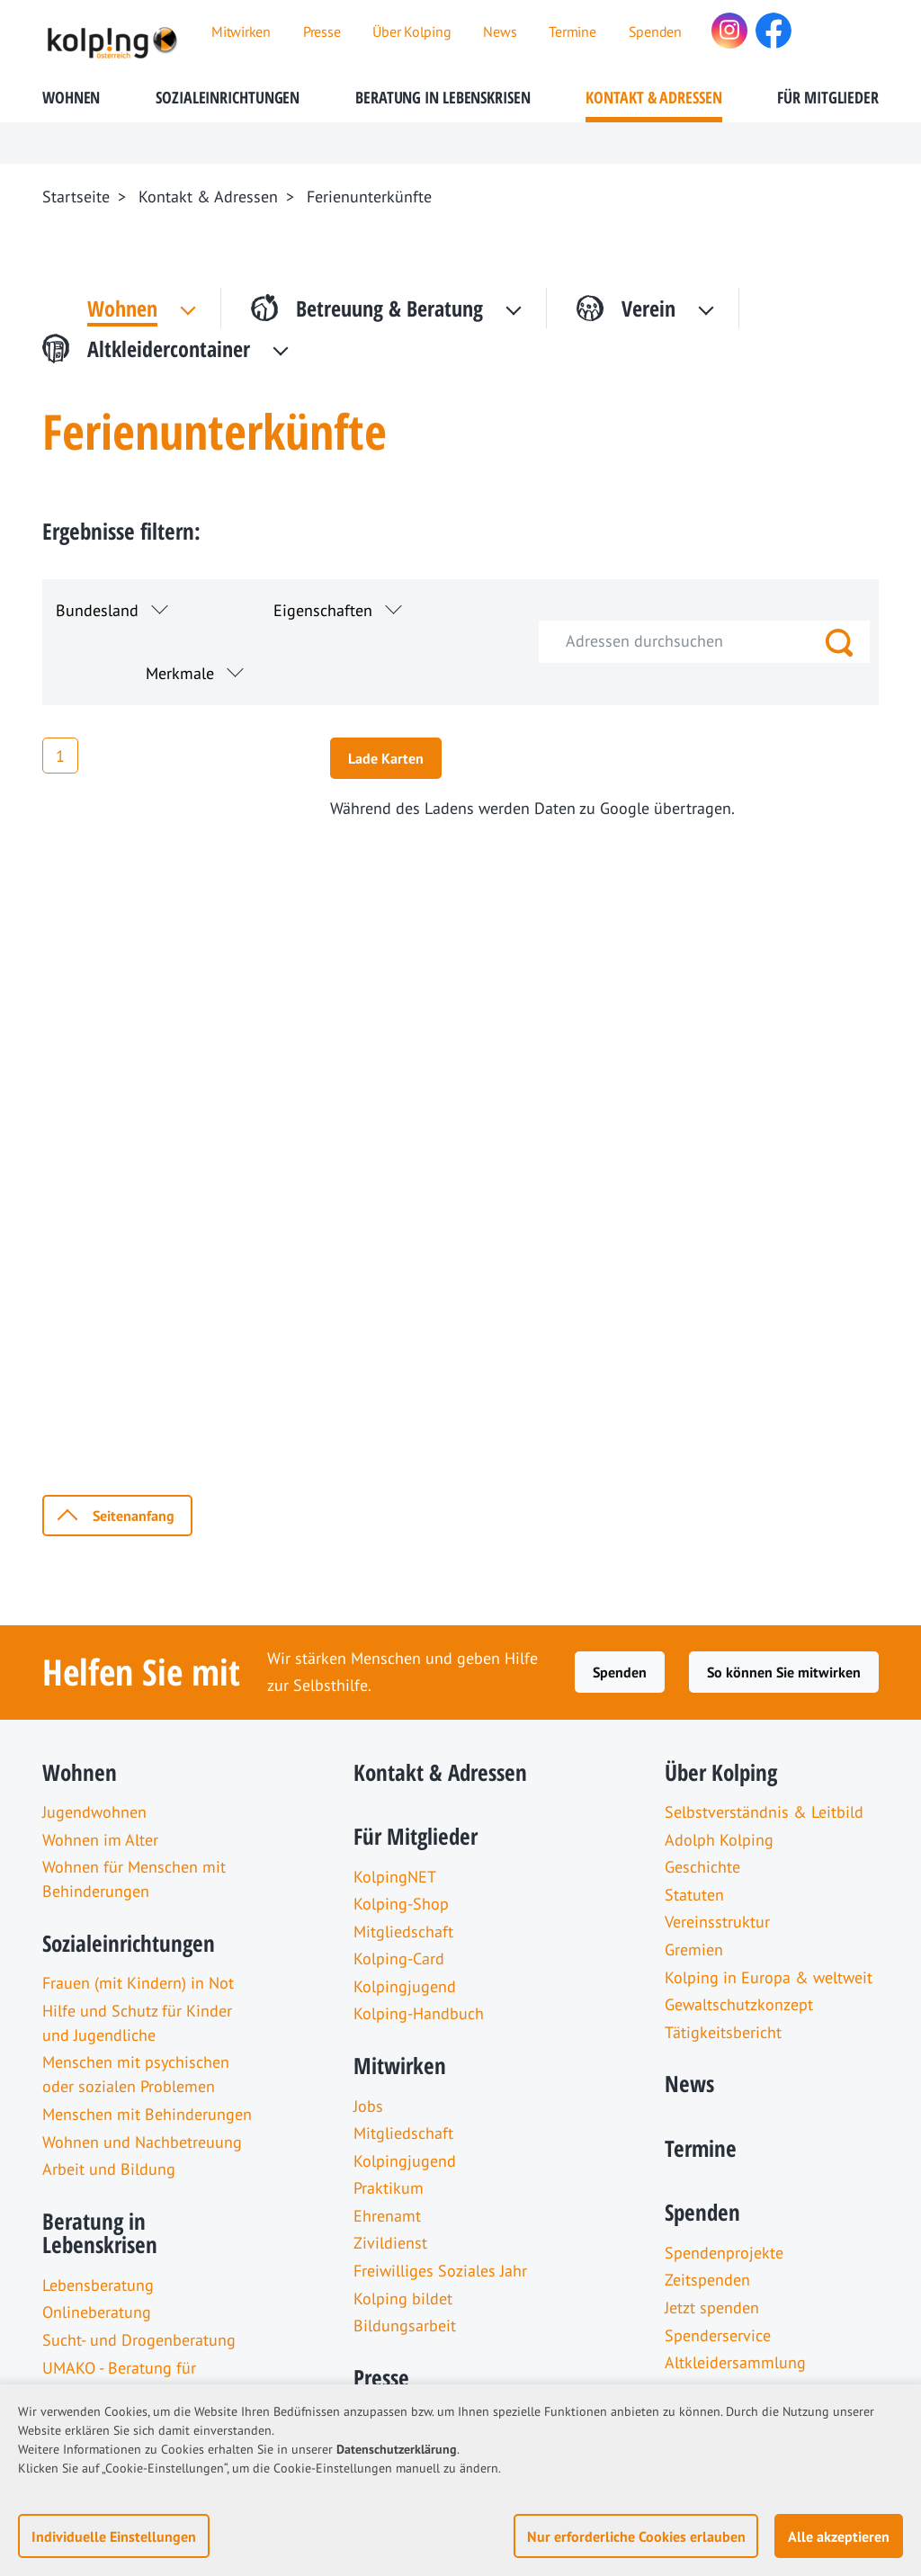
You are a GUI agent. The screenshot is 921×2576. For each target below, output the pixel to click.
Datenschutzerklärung (396, 2449)
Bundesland (97, 610)
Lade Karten (386, 758)
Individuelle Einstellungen (113, 2536)
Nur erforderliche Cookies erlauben (636, 2536)
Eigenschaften (322, 610)
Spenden (620, 1672)
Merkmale (180, 673)
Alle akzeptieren (839, 2536)
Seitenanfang (133, 1516)
